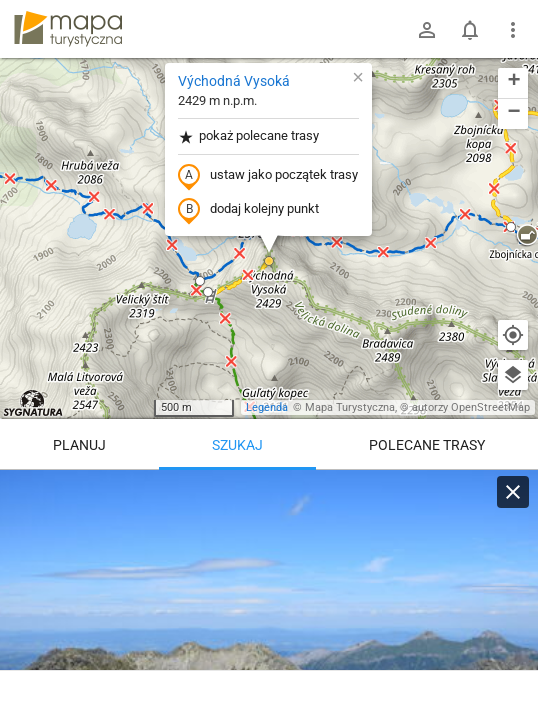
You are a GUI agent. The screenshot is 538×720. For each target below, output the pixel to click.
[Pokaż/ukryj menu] (513, 30)
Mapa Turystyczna (350, 407)
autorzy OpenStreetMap (471, 407)
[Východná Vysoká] (269, 590)
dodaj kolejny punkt (248, 210)
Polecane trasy (427, 445)
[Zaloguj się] (427, 30)
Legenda (267, 407)
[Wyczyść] (513, 492)
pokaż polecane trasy (248, 136)
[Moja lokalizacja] (513, 335)
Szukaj (237, 445)
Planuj (79, 445)
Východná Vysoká (234, 81)
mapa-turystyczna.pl (68, 29)
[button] (269, 261)
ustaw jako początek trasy (268, 176)
